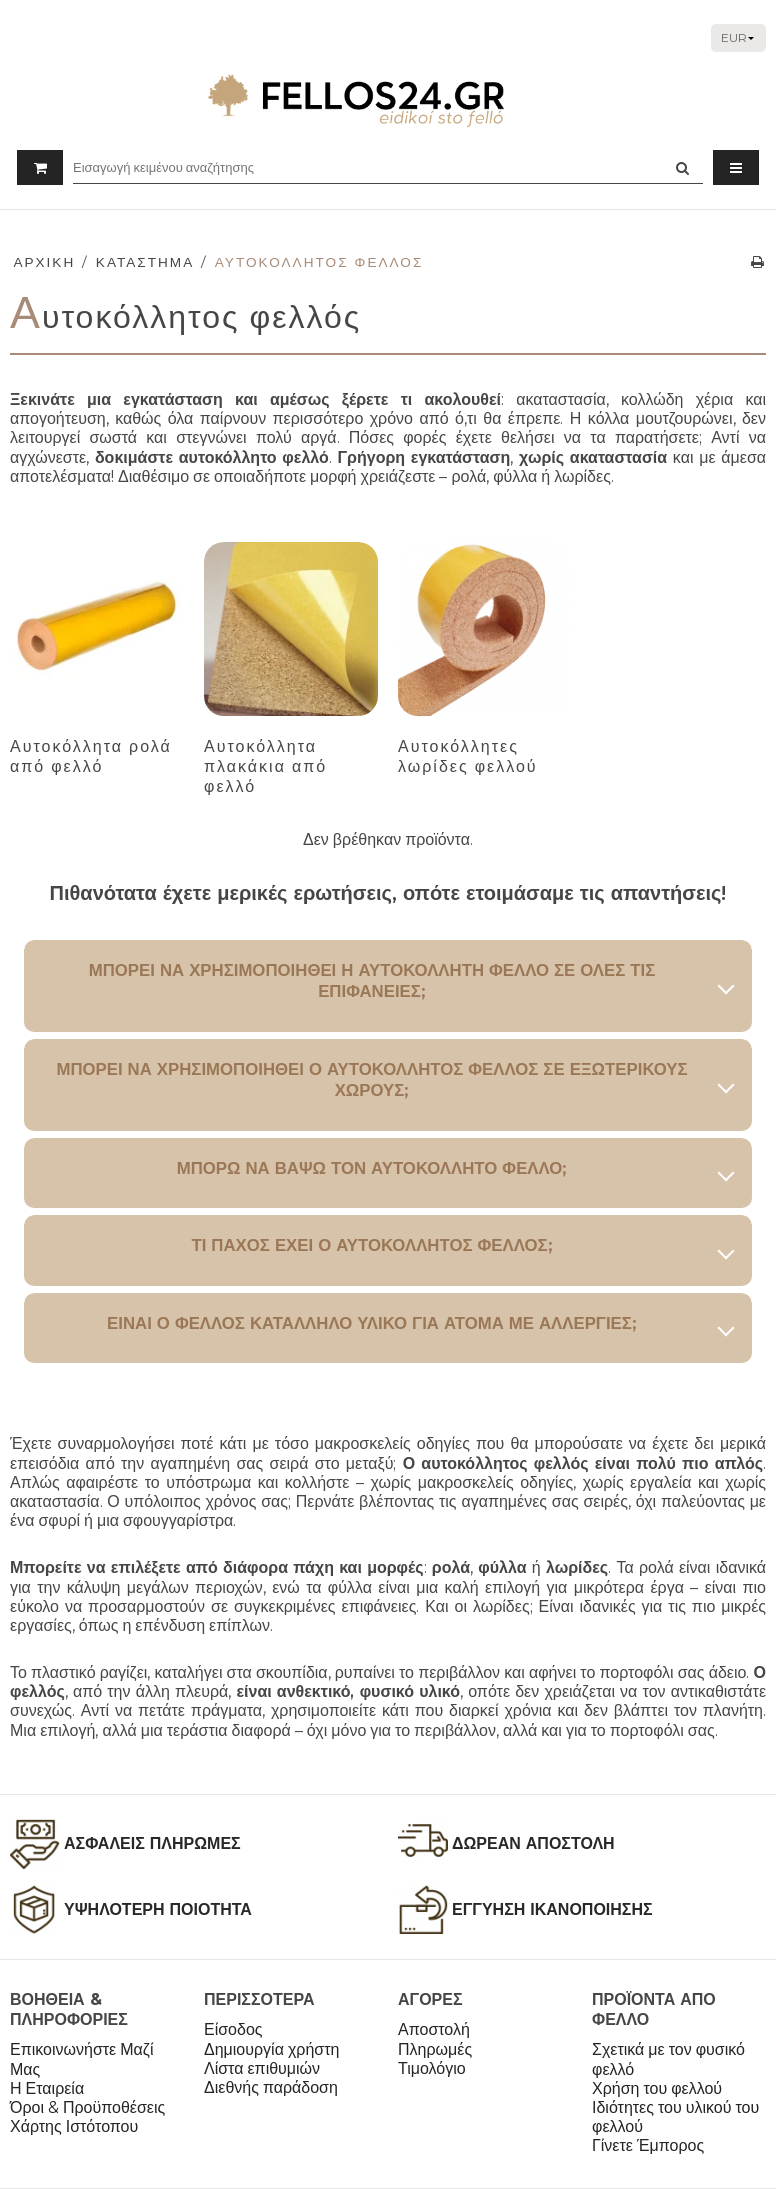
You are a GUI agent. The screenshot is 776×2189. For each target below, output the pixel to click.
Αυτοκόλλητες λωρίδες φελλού (468, 756)
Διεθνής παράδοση (271, 2087)
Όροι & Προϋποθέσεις (87, 2107)
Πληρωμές (435, 2049)
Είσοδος (233, 2029)
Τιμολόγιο (432, 2068)
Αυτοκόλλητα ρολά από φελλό (91, 756)
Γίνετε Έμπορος (648, 2145)
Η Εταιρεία (47, 2088)
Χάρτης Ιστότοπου (74, 2126)
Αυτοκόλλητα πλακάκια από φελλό (265, 766)
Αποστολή (434, 2029)
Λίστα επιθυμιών (262, 2068)
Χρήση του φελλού (657, 2088)
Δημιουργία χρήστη (271, 2049)
